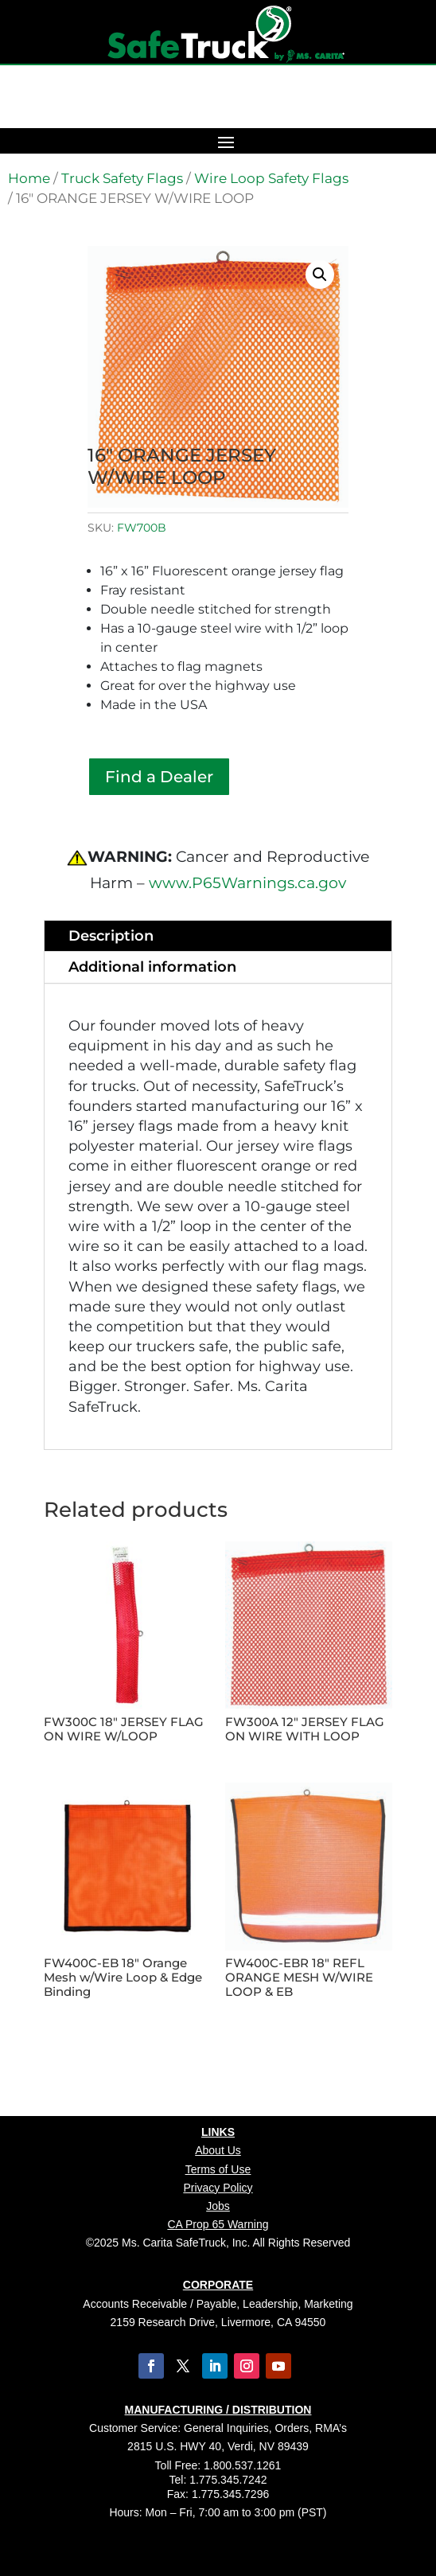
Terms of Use (218, 2169)
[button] (320, 274)
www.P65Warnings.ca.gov (247, 883)
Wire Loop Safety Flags (271, 178)
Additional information (152, 967)
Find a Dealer (159, 776)
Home (29, 178)
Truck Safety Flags (122, 178)
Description (111, 936)
